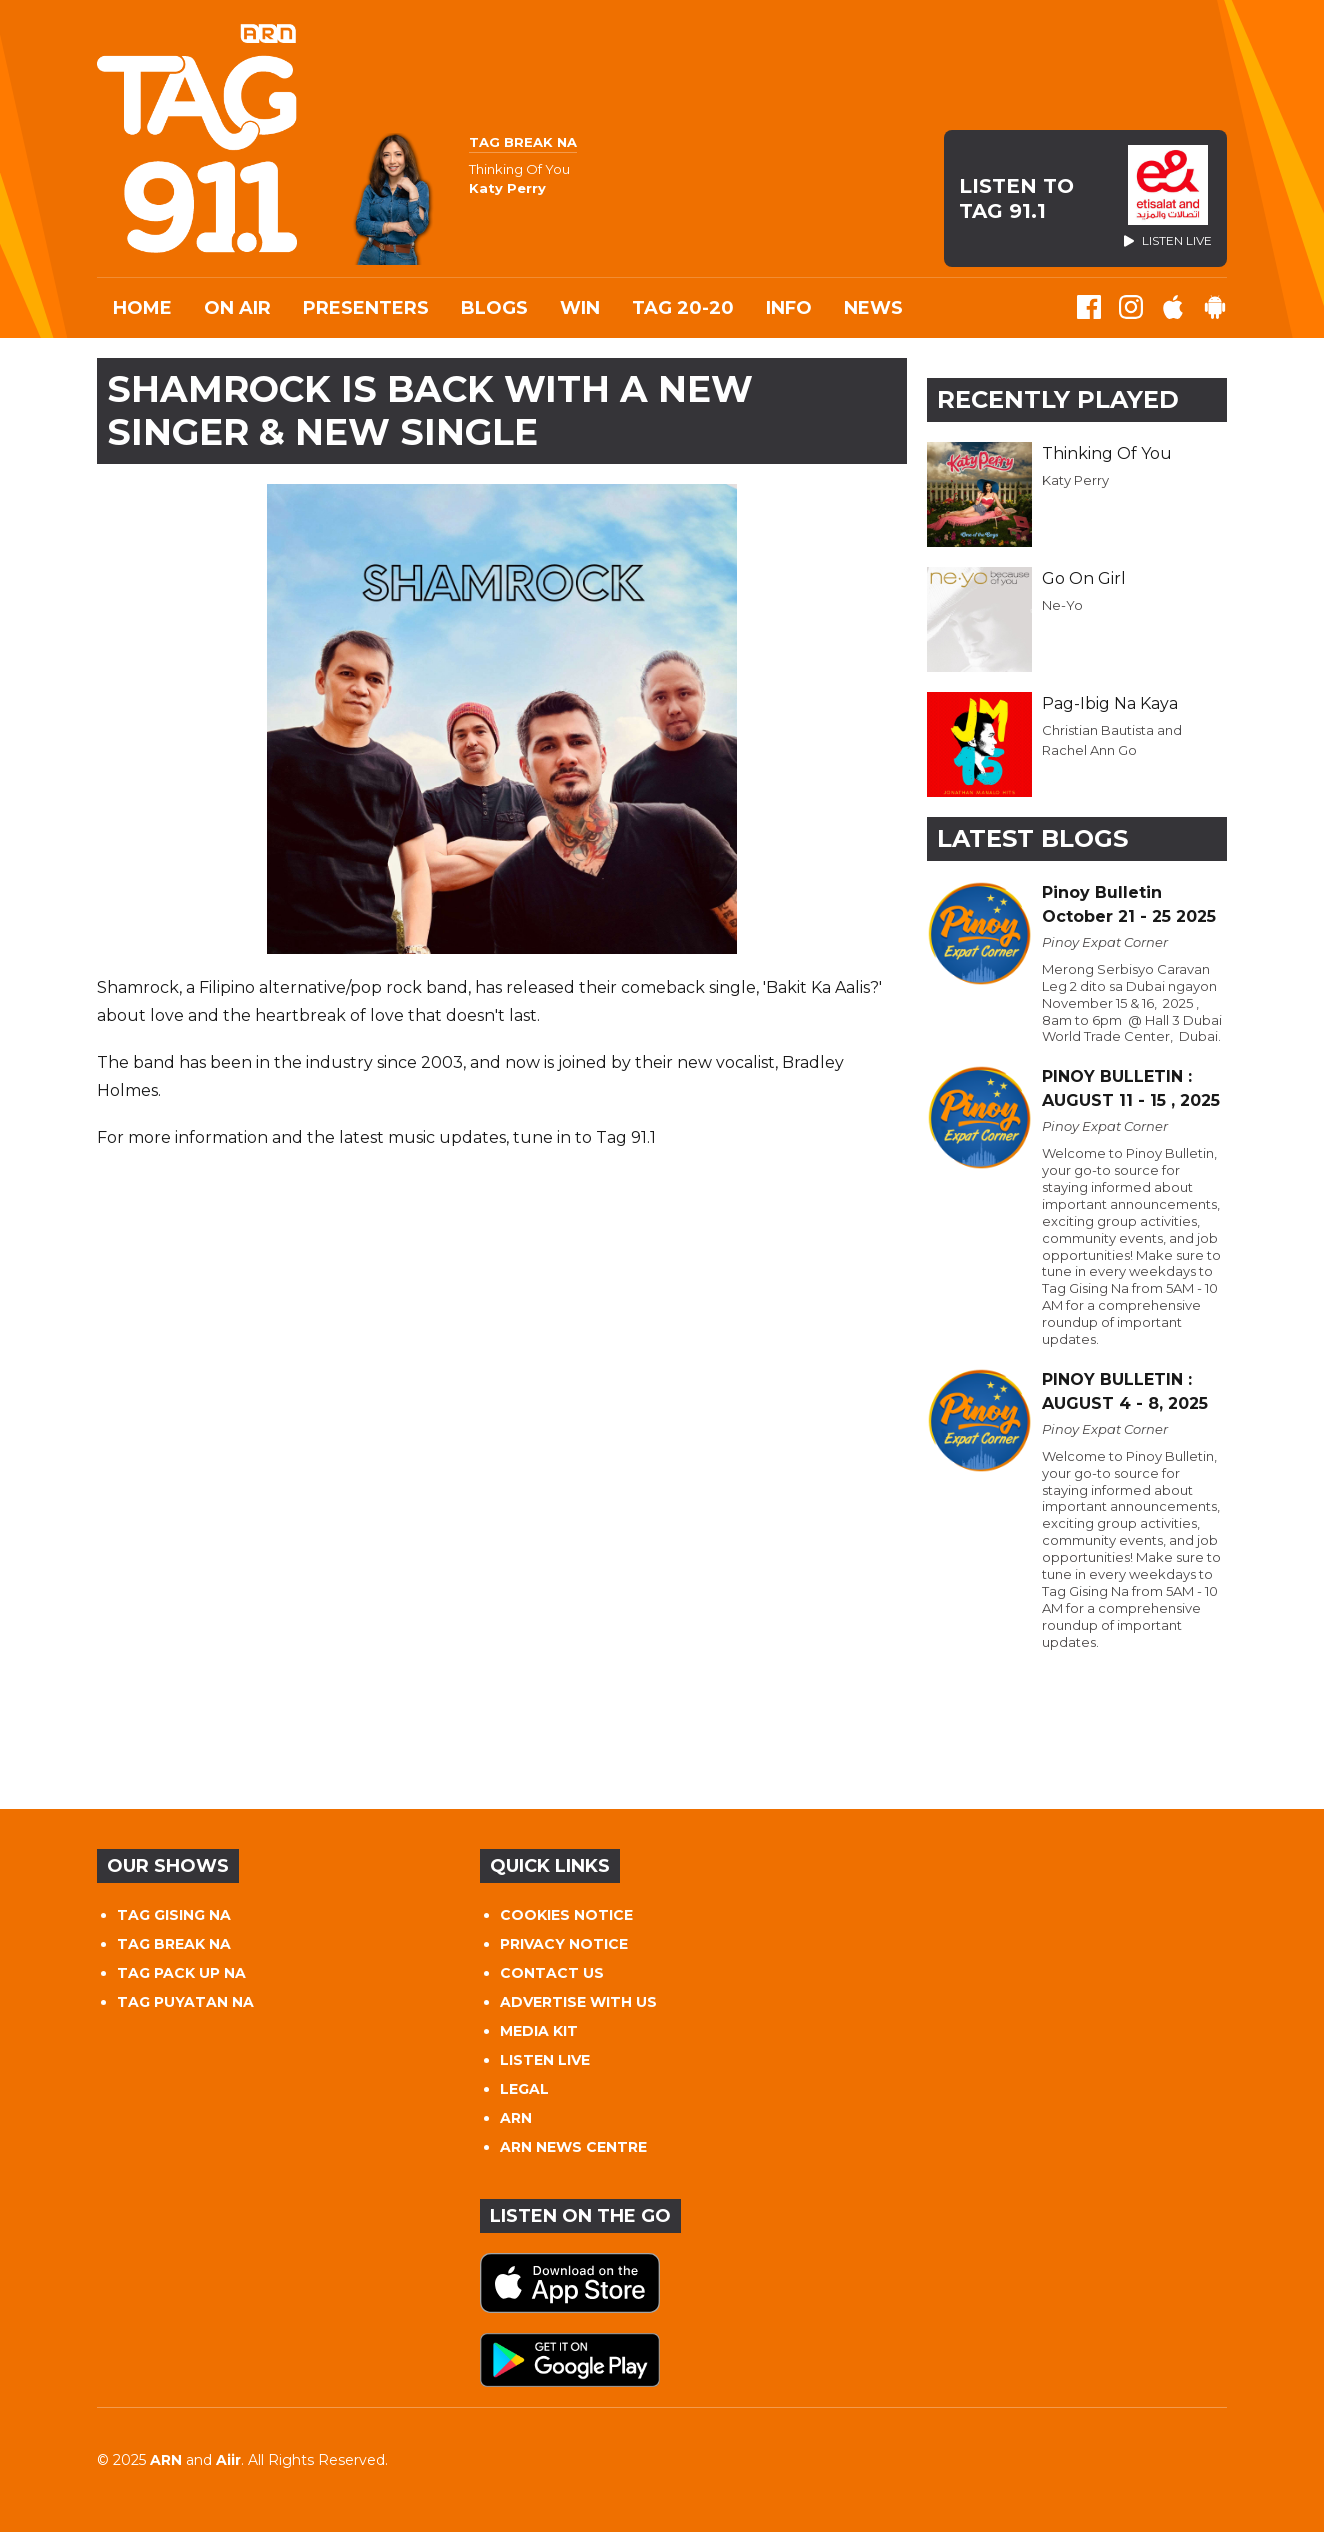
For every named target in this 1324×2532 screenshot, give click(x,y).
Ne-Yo (1062, 605)
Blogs (494, 308)
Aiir (228, 2460)
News (873, 308)
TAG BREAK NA (174, 1944)
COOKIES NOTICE (566, 1915)
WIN (580, 308)
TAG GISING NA (174, 1915)
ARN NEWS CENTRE (573, 2147)
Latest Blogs (1032, 838)
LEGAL (524, 2089)
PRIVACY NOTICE (564, 1944)
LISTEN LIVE (545, 2060)
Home (142, 308)
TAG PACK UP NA (181, 1973)
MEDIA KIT (539, 2031)
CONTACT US (552, 1973)
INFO (789, 308)
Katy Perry (1075, 480)
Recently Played (1058, 399)
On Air (237, 308)
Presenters (366, 308)
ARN (516, 2118)
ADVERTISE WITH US (578, 2002)
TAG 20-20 (683, 308)
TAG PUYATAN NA (185, 2002)
